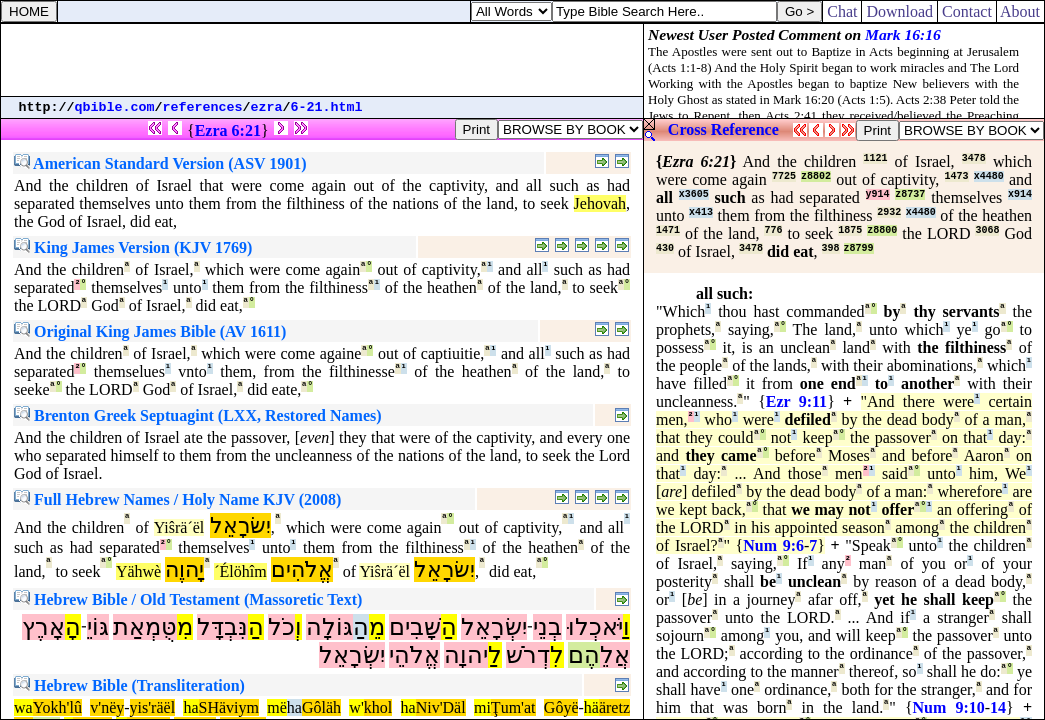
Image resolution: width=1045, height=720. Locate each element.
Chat (842, 11)
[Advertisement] (322, 60)
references (203, 107)
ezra (267, 107)
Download (899, 11)
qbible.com (115, 107)
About (1020, 11)
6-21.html (327, 107)
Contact (967, 11)
